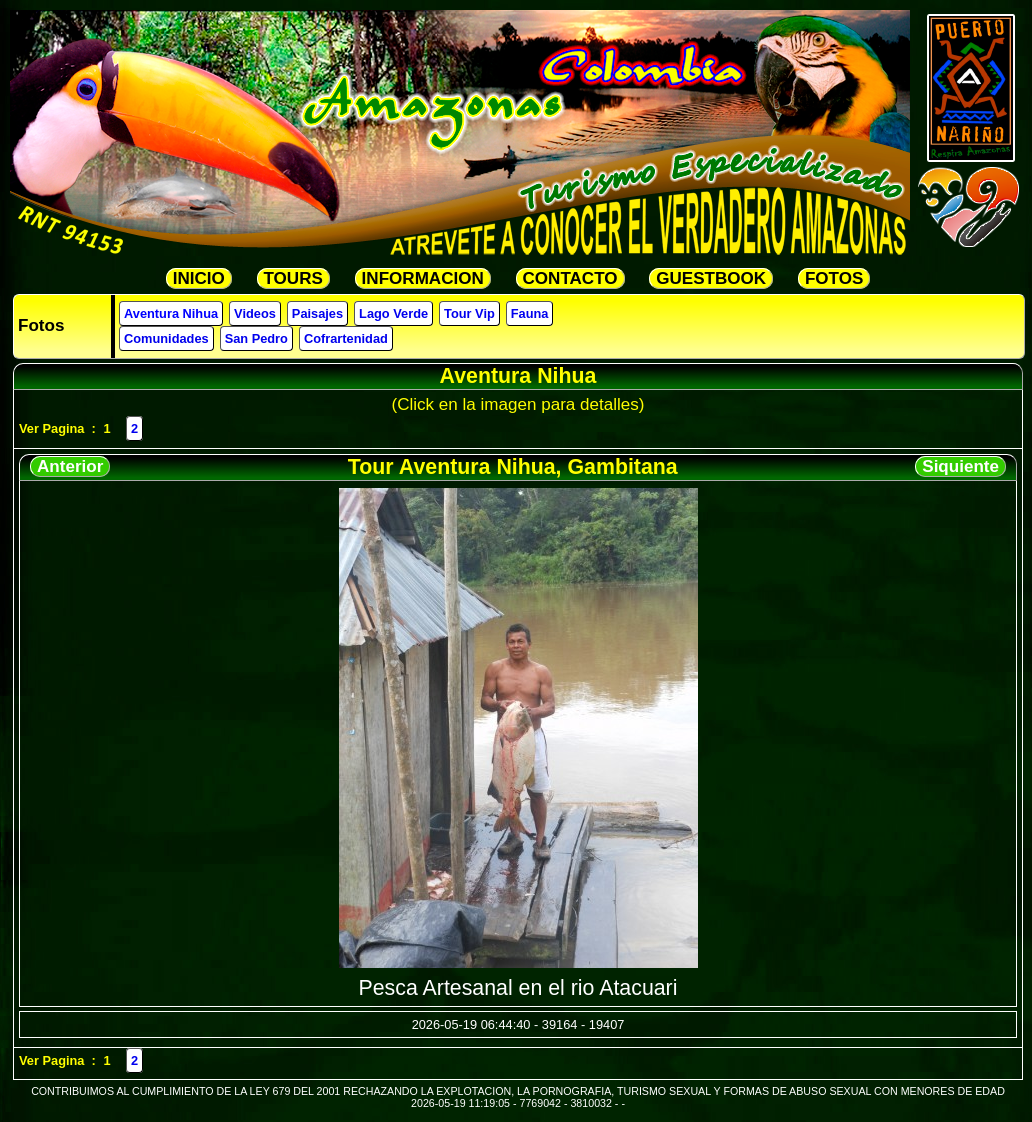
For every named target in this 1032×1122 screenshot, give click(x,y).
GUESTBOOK (711, 278)
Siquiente (960, 466)
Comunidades (166, 338)
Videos (255, 313)
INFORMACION (423, 278)
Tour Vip (469, 313)
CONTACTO (570, 278)
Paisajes (317, 313)
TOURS (293, 278)
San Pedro (256, 338)
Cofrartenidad (346, 338)
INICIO (199, 278)
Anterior (70, 466)
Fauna (530, 313)
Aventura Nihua (171, 313)
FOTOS (834, 278)
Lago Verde (393, 313)
